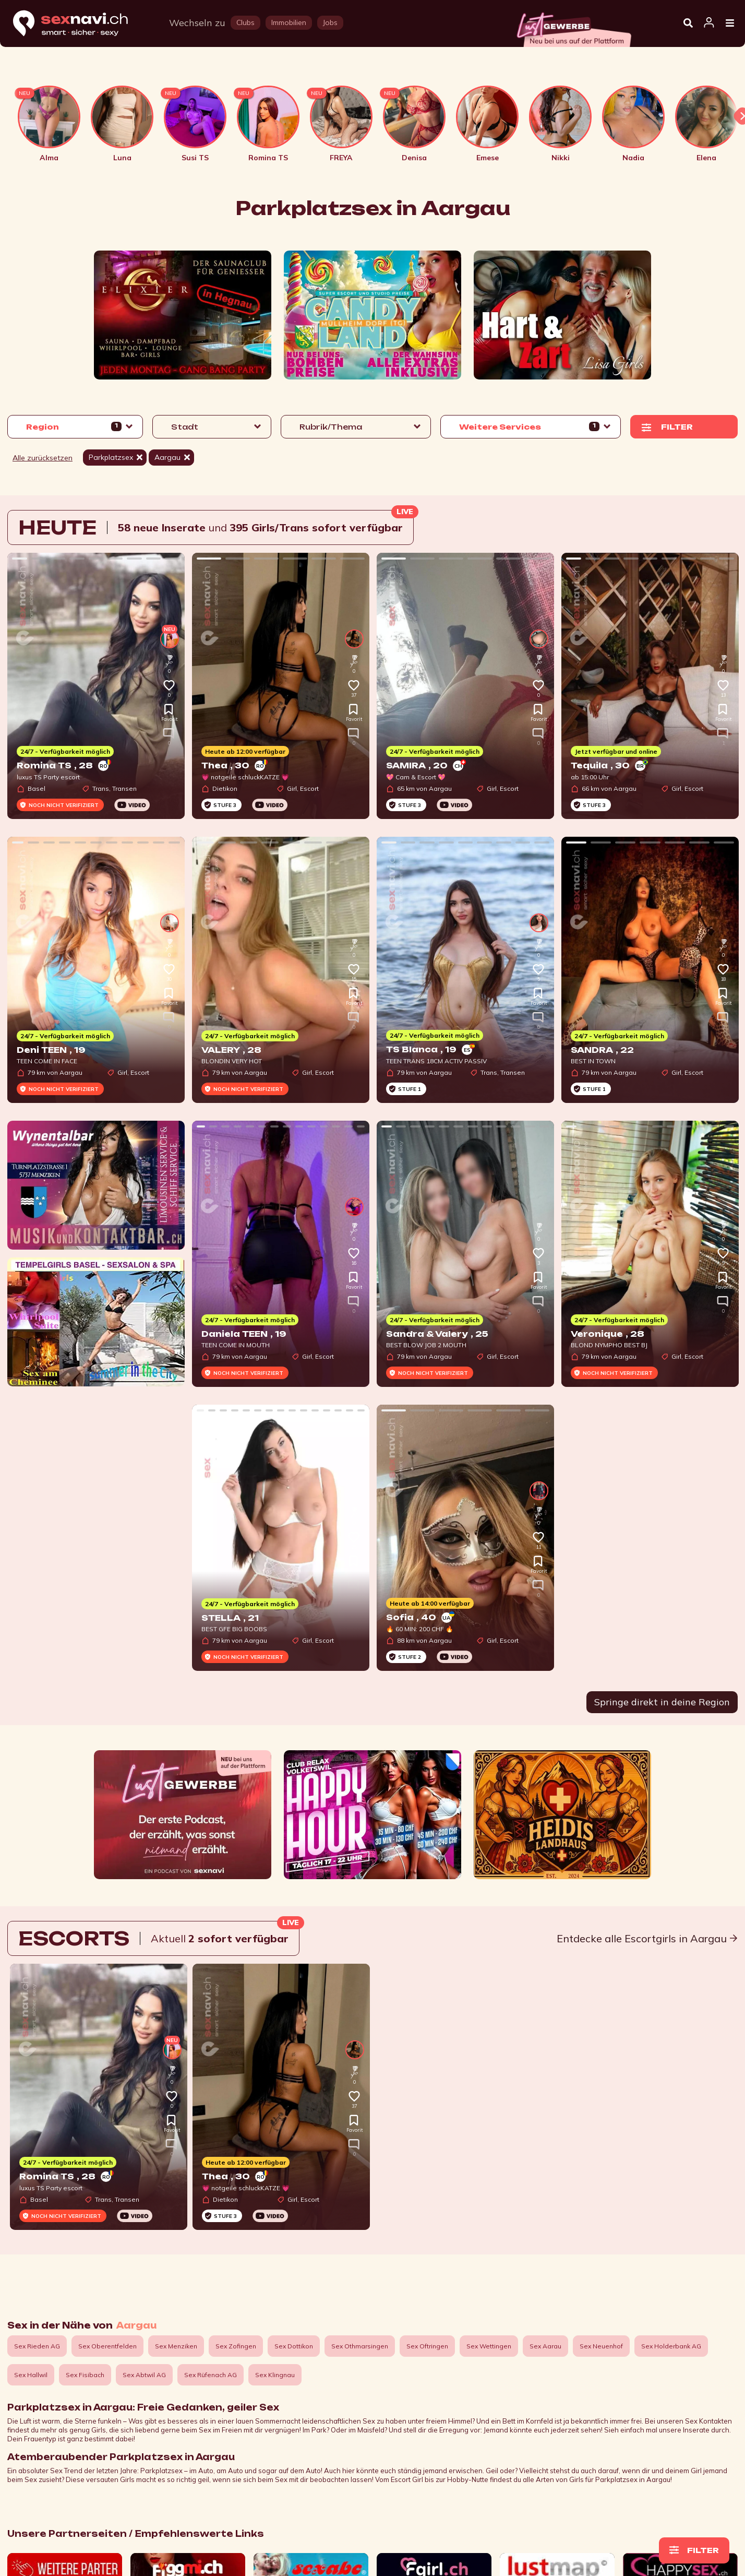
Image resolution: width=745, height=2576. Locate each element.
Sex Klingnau (275, 2375)
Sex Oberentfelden (107, 2346)
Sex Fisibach (85, 2375)
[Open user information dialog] (709, 23)
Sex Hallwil (30, 2375)
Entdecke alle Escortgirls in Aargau (647, 1938)
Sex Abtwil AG (144, 2375)
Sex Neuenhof (601, 2346)
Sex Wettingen (488, 2346)
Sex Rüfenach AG (210, 2375)
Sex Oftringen (427, 2346)
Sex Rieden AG (37, 2346)
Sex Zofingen (235, 2346)
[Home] (80, 23)
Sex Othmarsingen (359, 2346)
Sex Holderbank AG (671, 2346)
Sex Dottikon (293, 2346)
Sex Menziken (176, 2346)
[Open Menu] (730, 23)
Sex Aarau (545, 2346)
